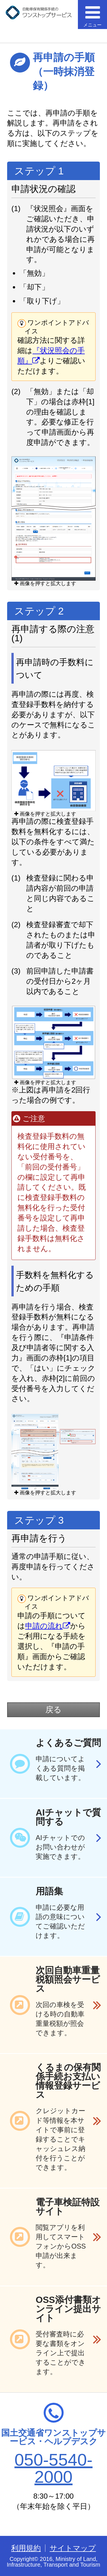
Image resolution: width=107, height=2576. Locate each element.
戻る (53, 1709)
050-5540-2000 (54, 2468)
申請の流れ (47, 1626)
